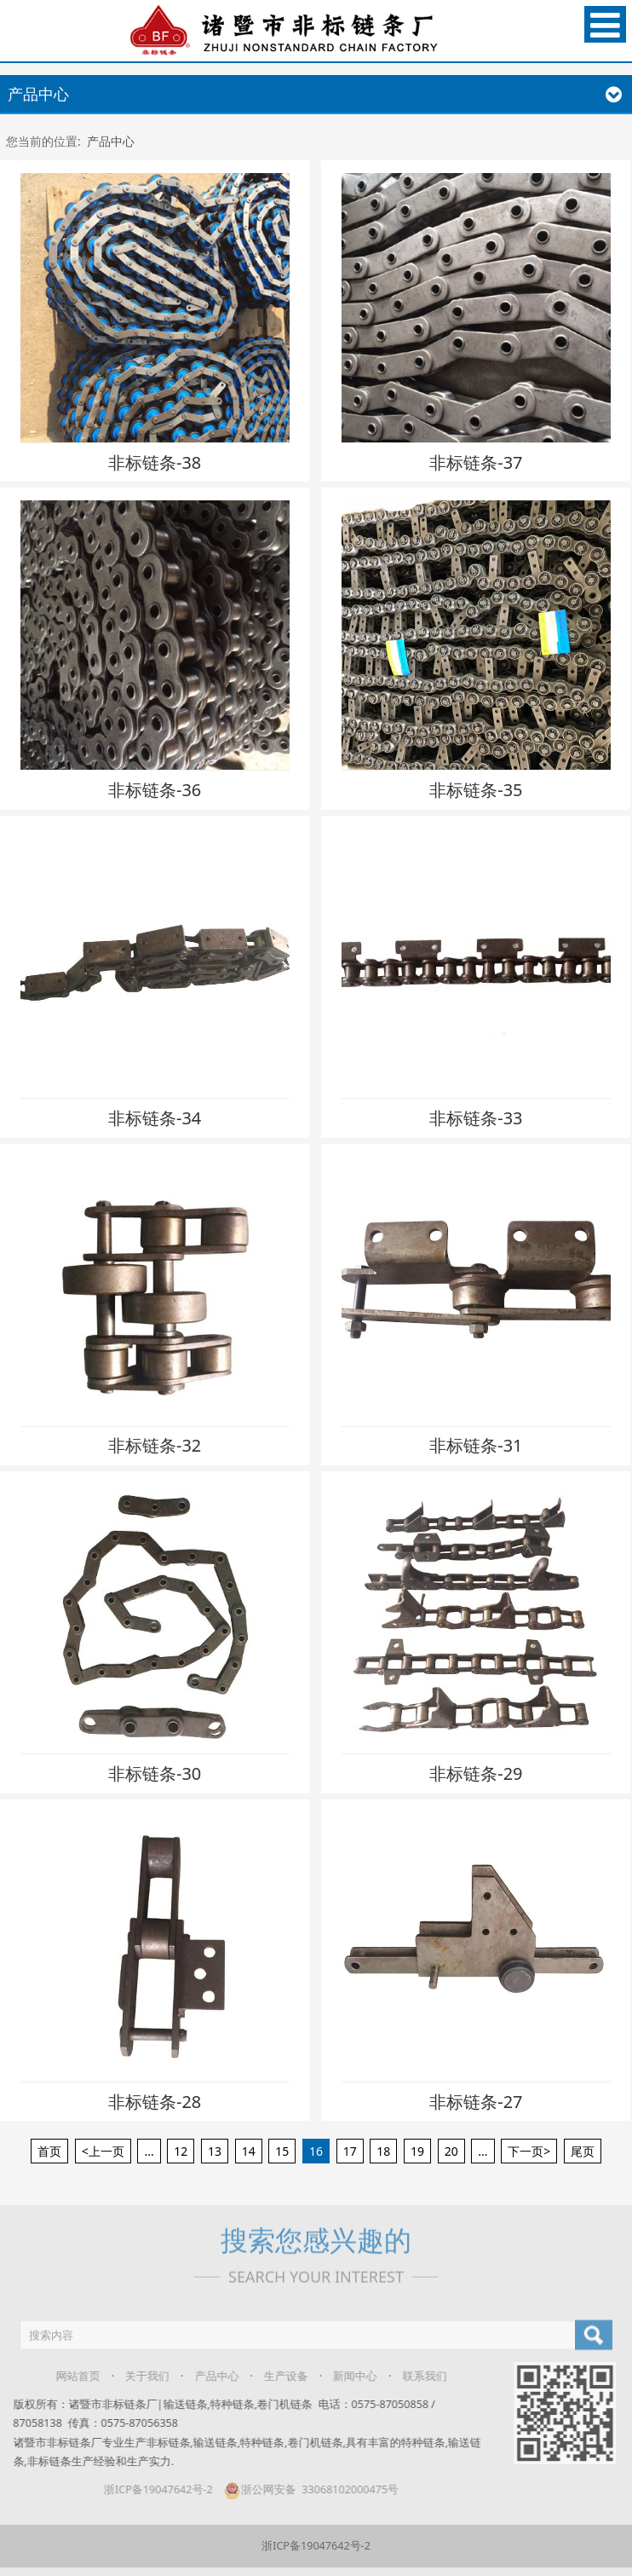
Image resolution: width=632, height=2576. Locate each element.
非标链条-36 (154, 789)
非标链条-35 (475, 789)
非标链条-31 (475, 1445)
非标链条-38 (154, 462)
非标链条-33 (475, 1117)
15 (282, 2151)
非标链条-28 (154, 2101)
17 (350, 2151)
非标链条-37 (475, 462)
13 (214, 2151)
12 (180, 2151)
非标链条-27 (475, 2101)
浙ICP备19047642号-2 (149, 2489)
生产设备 (276, 2376)
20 (451, 2151)
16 (316, 2151)
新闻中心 (346, 2376)
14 (249, 2151)
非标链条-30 (154, 1773)
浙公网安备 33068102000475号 (301, 2489)
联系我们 (415, 2376)
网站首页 (68, 2376)
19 (417, 2151)
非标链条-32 (154, 1445)
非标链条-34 (154, 1117)
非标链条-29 (475, 1773)
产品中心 (111, 141)
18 (383, 2151)
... (148, 2151)
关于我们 (138, 2376)
